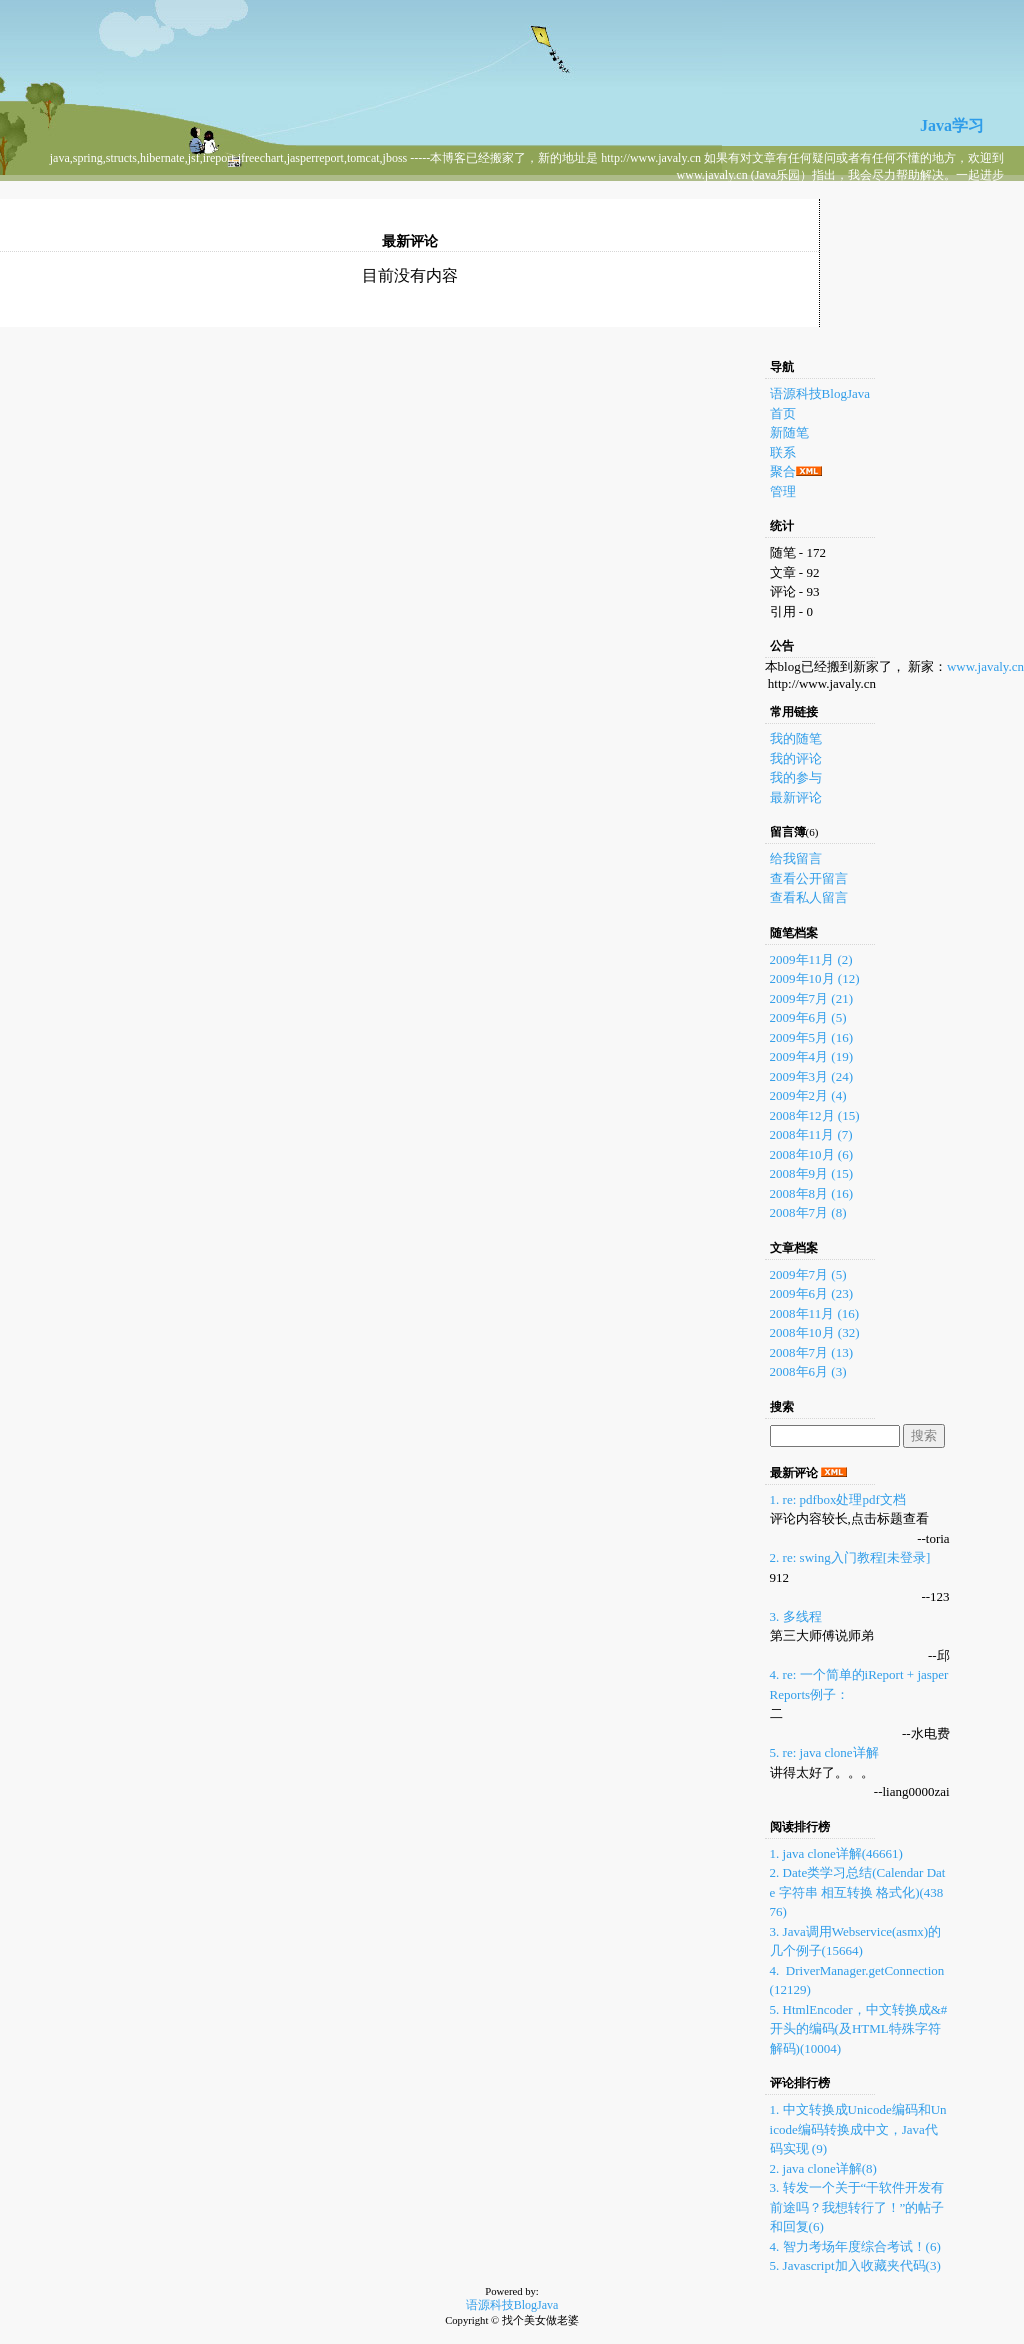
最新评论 (796, 797)
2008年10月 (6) (811, 1154)
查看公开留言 (809, 878)
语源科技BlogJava (820, 393)
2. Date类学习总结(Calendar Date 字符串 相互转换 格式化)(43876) (858, 1892)
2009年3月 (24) (811, 1076)
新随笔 (789, 432)
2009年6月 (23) (811, 1293)
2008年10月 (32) (815, 1332)
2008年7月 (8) (808, 1212)
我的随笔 (796, 738)
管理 (783, 491)
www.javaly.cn (985, 666)
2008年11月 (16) (814, 1313)
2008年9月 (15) (811, 1173)
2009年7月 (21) (811, 998)
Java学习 (952, 125)
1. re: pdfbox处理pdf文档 (838, 1499)
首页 (783, 413)
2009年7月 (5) (808, 1274)
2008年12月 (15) (815, 1115)
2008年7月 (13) (811, 1352)
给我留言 (796, 858)
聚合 (783, 471)
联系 (783, 452)
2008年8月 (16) (811, 1193)
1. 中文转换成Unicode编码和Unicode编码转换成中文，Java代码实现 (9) (858, 2129)
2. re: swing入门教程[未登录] (850, 1557)
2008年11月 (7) (811, 1134)
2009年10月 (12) (815, 978)
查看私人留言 (809, 897)
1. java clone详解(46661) (836, 1853)
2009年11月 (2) (811, 959)
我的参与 (796, 777)
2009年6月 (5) (808, 1017)
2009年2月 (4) (808, 1095)
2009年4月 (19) (811, 1056)
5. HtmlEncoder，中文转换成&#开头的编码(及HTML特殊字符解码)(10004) (859, 2029)
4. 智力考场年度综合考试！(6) (855, 2246)
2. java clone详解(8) (823, 2168)
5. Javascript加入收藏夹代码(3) (855, 2265)
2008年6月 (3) (808, 1371)
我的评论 (796, 758)
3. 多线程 (796, 1616)
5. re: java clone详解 (824, 1752)
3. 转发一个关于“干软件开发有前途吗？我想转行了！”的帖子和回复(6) (857, 2207)
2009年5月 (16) (811, 1037)
